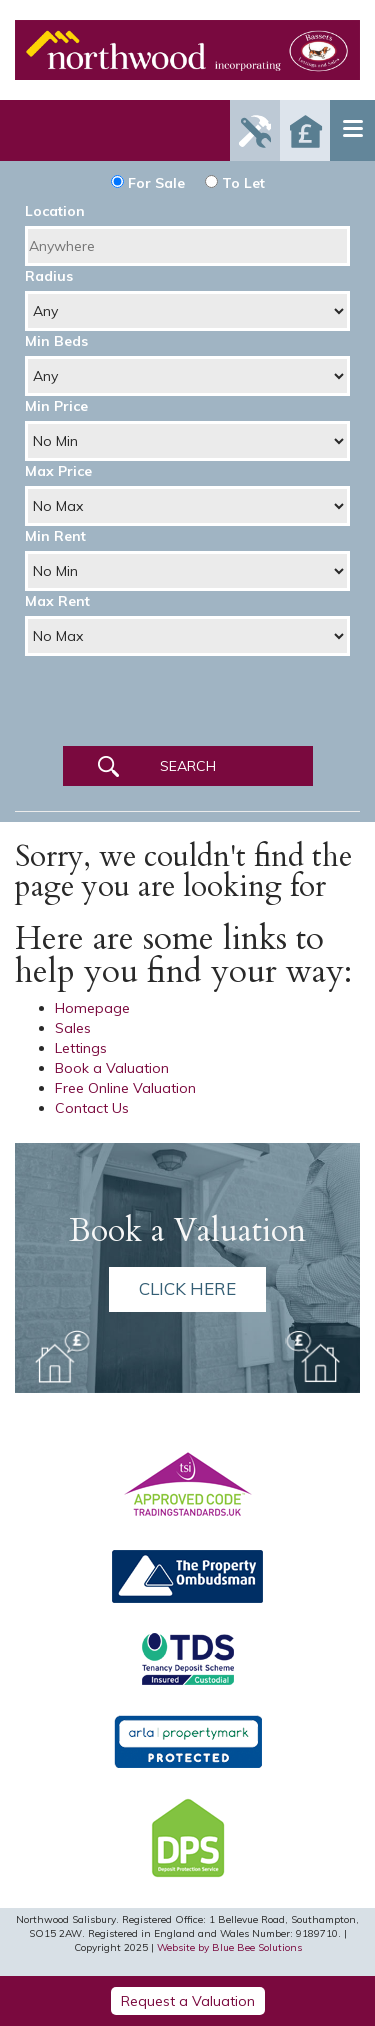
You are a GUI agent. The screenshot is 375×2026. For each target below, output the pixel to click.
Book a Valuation (112, 1068)
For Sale (148, 183)
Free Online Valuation (125, 1088)
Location (55, 211)
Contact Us (92, 1108)
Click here (187, 1288)
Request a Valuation (188, 2001)
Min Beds (56, 341)
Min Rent (55, 536)
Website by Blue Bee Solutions (229, 1947)
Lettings (81, 1048)
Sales (73, 1028)
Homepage (92, 1008)
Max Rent (57, 601)
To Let (235, 183)
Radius (49, 276)
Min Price (56, 406)
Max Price (58, 471)
